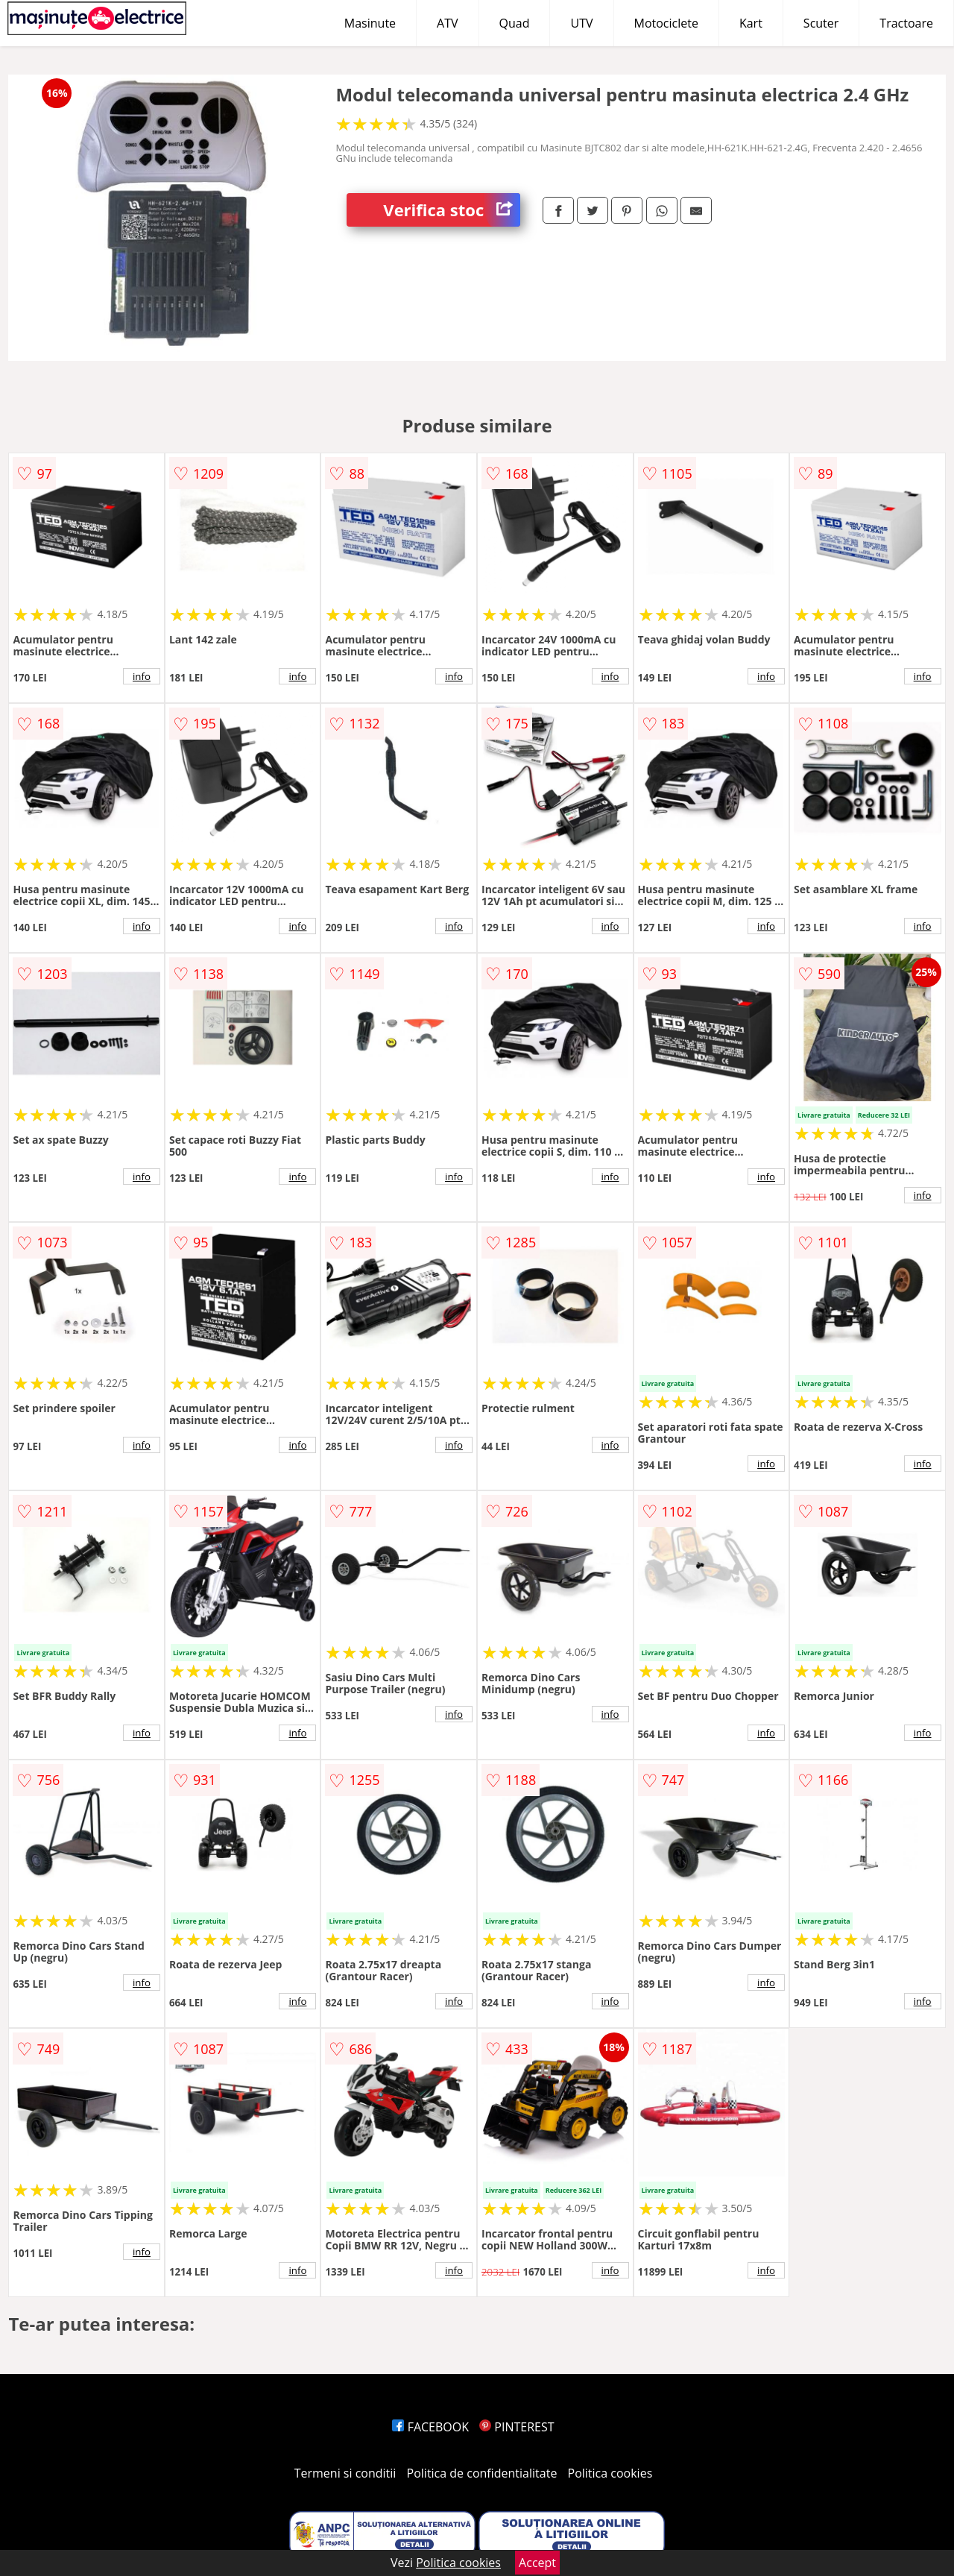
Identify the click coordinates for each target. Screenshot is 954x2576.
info (142, 676)
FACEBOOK (430, 2427)
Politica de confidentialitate (482, 2473)
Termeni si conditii (345, 2473)
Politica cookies (610, 2473)
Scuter (820, 23)
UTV (581, 23)
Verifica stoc (451, 210)
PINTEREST (516, 2427)
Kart (750, 23)
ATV (447, 23)
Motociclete (666, 23)
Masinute (370, 23)
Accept (537, 2562)
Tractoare (906, 23)
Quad (514, 23)
